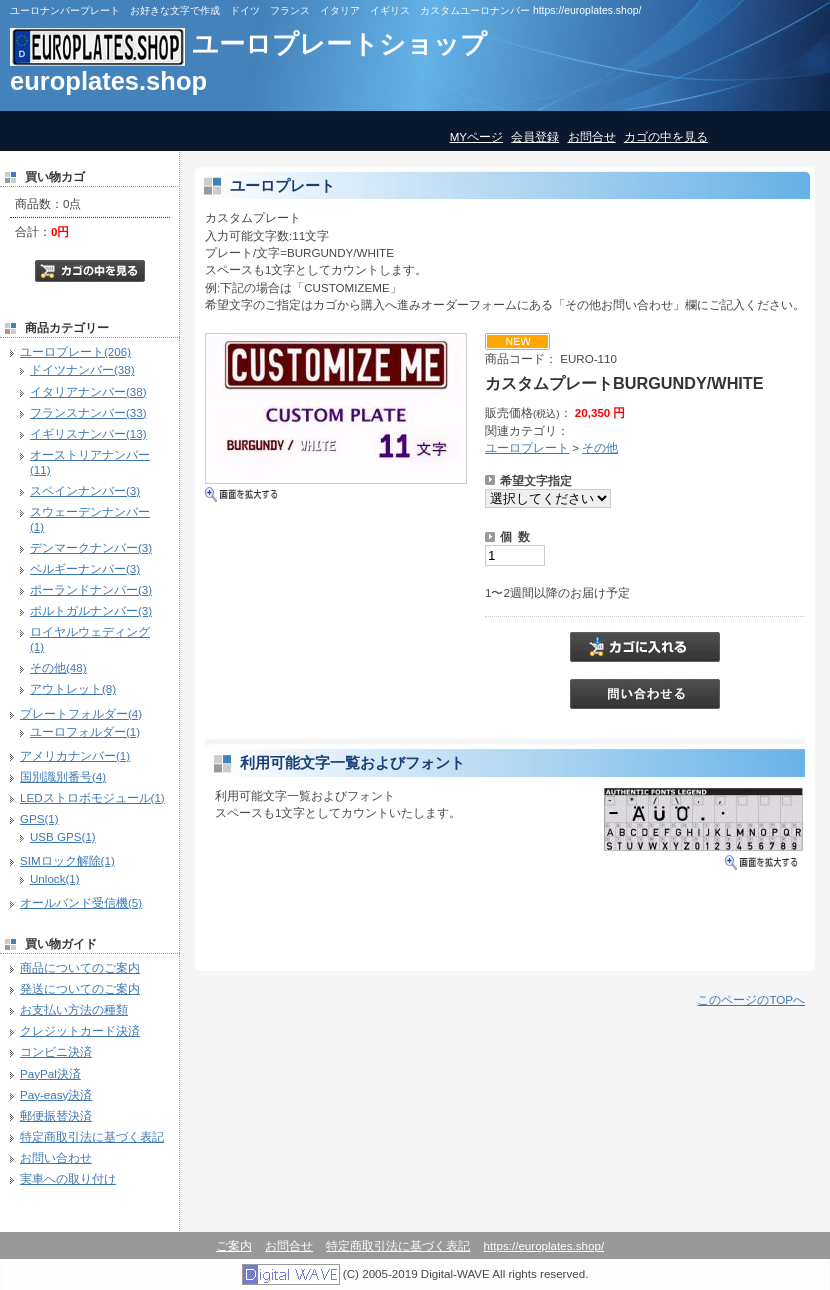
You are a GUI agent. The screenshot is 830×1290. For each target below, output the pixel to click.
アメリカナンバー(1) (75, 755)
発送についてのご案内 (80, 988)
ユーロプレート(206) (75, 351)
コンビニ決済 (56, 1051)
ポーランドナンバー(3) (91, 589)
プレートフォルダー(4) (81, 713)
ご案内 (234, 1245)
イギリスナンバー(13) (88, 433)
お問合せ (592, 136)
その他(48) (58, 667)
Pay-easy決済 (56, 1094)
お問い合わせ (56, 1157)
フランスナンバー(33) (88, 412)
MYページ (476, 136)
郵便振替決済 (56, 1115)
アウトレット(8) (73, 688)
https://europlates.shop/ (544, 1245)
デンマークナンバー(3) (91, 547)
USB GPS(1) (63, 836)
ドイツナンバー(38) (82, 369)
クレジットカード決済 (80, 1030)
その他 (600, 447)
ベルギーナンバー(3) (85, 568)
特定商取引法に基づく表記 (92, 1136)
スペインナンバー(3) (85, 490)
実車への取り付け (68, 1178)
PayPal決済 (50, 1073)
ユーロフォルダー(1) (85, 731)
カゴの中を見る (666, 136)
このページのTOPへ (751, 999)
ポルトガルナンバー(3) (91, 610)
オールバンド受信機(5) (81, 902)
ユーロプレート (527, 447)
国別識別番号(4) (63, 776)
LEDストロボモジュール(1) (92, 797)
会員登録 (535, 136)
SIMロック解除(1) (67, 860)
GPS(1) (39, 818)
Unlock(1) (55, 878)
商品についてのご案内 (80, 967)
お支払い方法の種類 (74, 1009)
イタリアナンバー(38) (88, 391)
